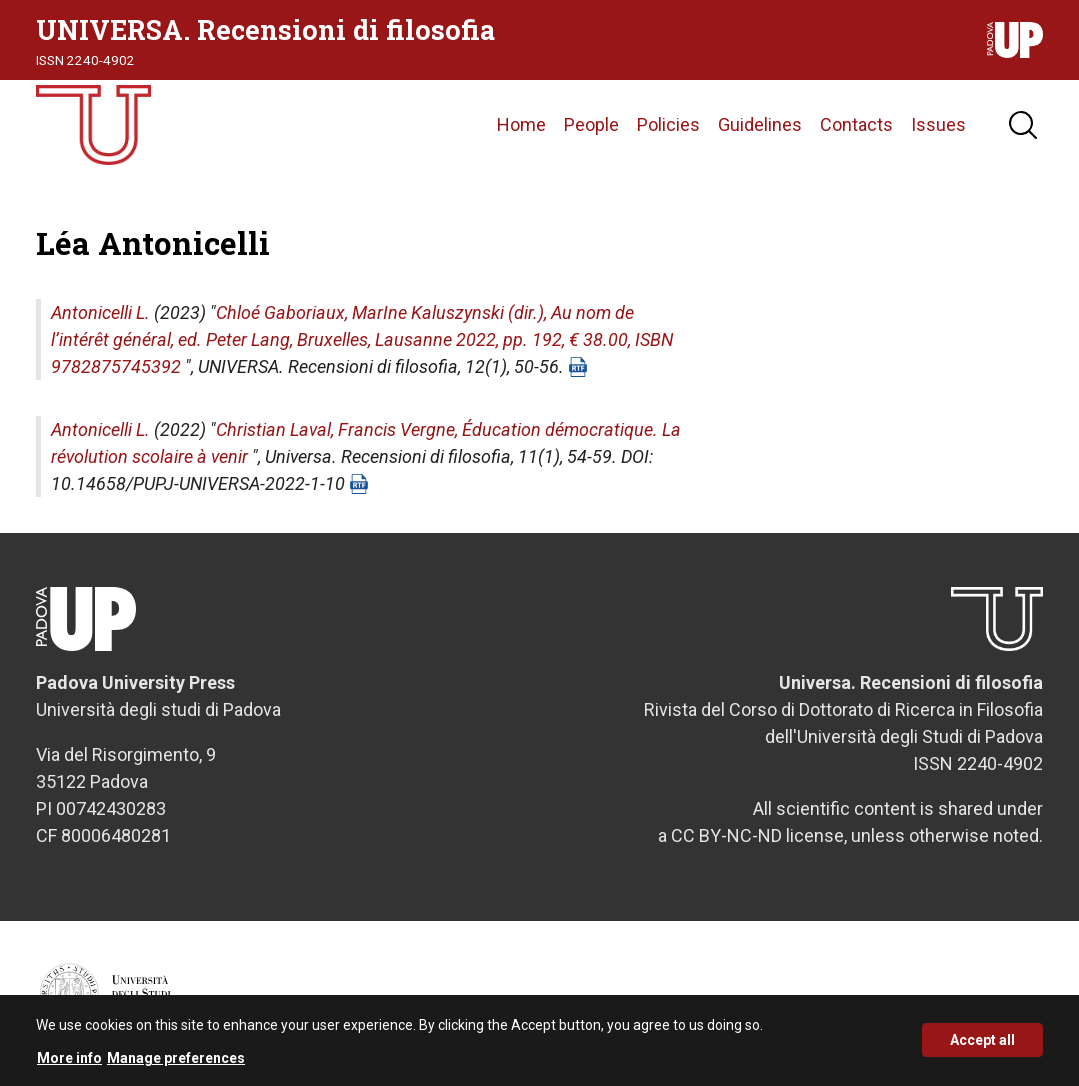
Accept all (982, 1046)
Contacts (856, 124)
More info (69, 1064)
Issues (938, 124)
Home (521, 124)
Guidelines (760, 124)
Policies (668, 124)
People (591, 124)
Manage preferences (176, 1064)
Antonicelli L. (100, 312)
